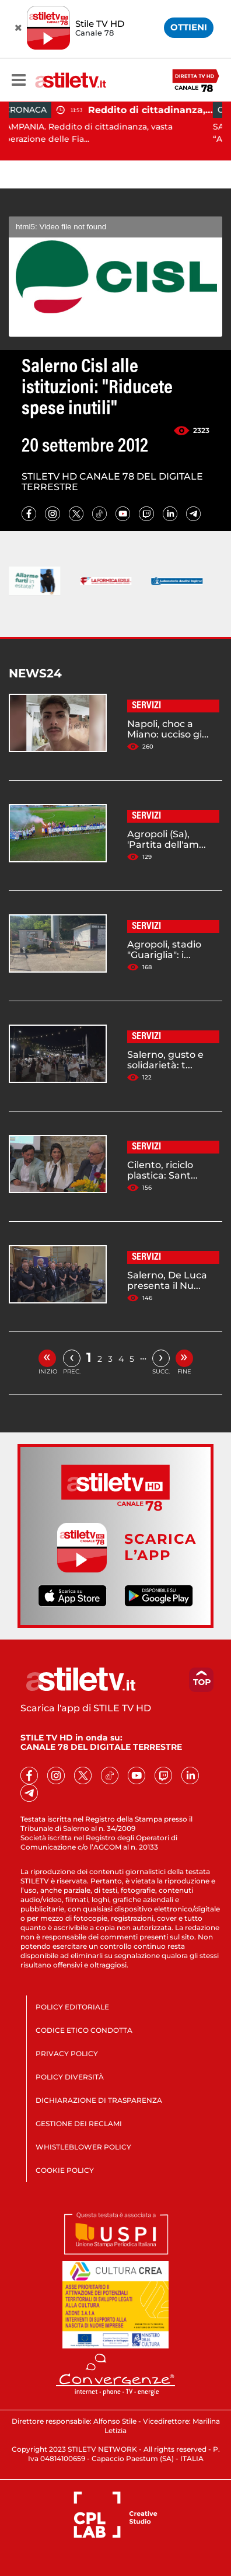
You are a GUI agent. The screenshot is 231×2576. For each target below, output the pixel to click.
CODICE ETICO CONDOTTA (84, 2030)
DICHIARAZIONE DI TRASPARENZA (99, 2100)
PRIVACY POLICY (67, 2053)
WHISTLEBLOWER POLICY (83, 2146)
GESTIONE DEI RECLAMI (79, 2123)
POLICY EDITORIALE (72, 2006)
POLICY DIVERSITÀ (70, 2076)
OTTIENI (188, 27)
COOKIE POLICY (65, 2170)
